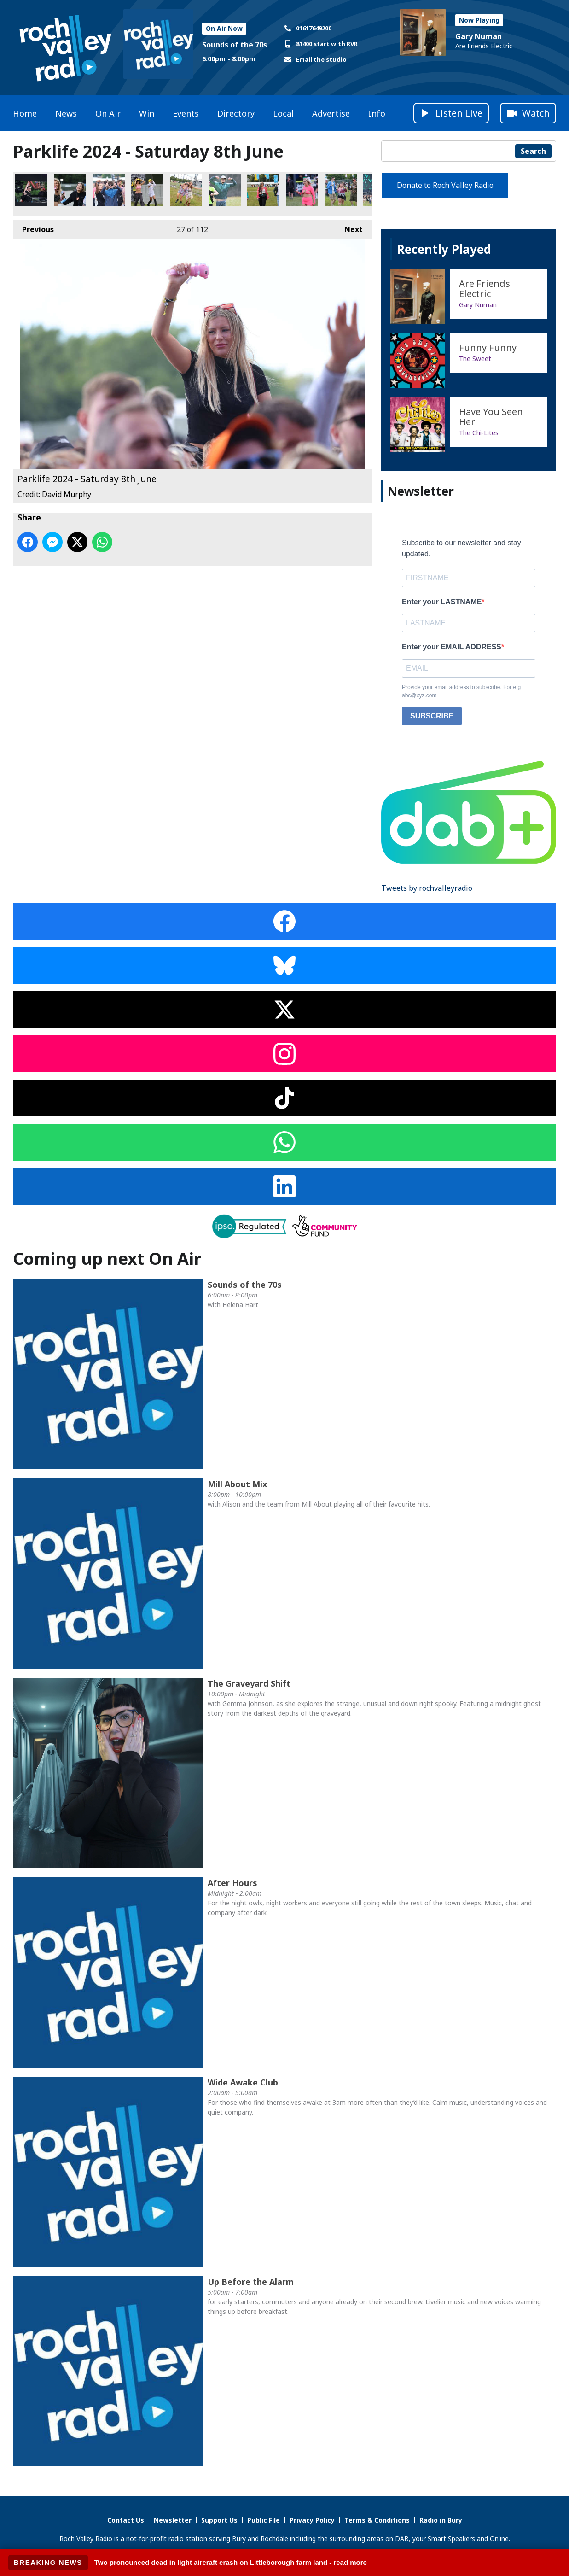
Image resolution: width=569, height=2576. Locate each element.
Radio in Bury (440, 2520)
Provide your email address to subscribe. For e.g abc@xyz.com (461, 691)
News (66, 113)
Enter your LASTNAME (442, 602)
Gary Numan (478, 36)
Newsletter (173, 2520)
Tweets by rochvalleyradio (426, 888)
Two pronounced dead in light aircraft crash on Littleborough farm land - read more (230, 2562)
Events (186, 113)
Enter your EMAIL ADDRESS (451, 647)
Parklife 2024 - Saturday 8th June (31, 190)
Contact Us (125, 2520)
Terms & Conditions (377, 2520)
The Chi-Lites (479, 432)
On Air (108, 113)
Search (533, 151)
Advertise (331, 113)
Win (146, 113)
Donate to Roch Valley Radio (445, 185)
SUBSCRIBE (431, 716)
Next (349, 227)
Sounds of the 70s (234, 45)
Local (283, 113)
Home (25, 113)
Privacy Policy (312, 2520)
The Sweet (475, 358)
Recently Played (444, 249)
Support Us (219, 2520)
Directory (236, 113)
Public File (263, 2520)
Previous (33, 227)
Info (376, 113)
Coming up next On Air (107, 1258)
